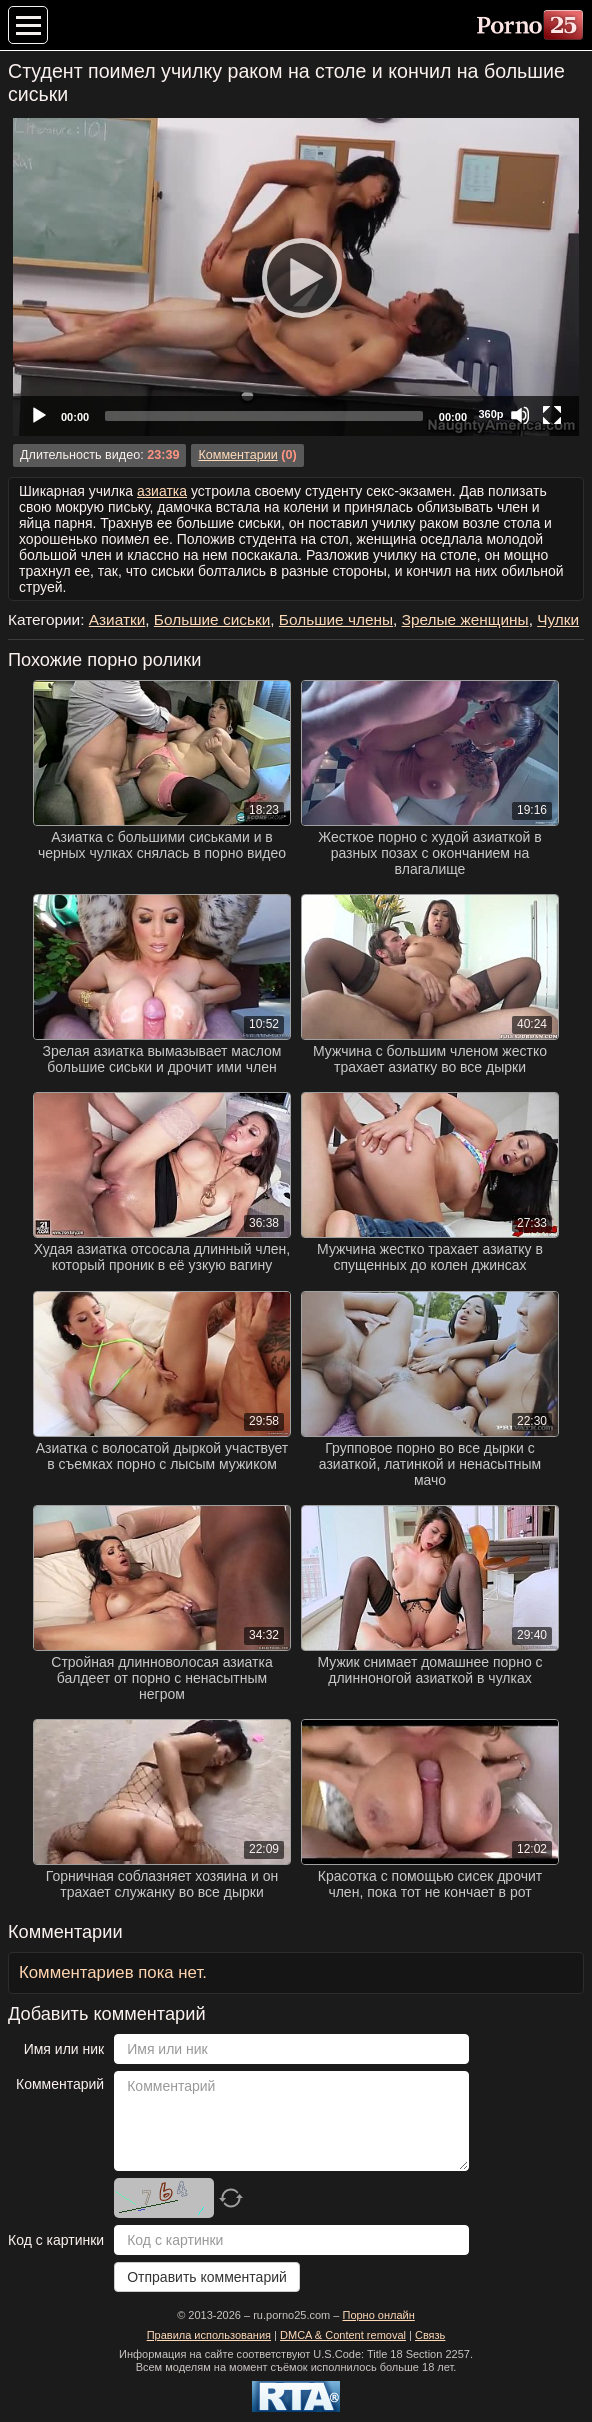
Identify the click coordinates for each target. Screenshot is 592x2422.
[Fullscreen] (552, 415)
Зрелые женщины (465, 619)
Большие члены (336, 619)
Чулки (558, 619)
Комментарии (237, 455)
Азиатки (117, 619)
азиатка (162, 491)
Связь (430, 2335)
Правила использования (209, 2335)
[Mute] (520, 415)
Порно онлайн (378, 2315)
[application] (296, 277)
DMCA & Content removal (343, 2335)
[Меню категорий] (28, 25)
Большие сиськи (212, 619)
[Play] (296, 277)
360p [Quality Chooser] (490, 414)
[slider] (264, 416)
